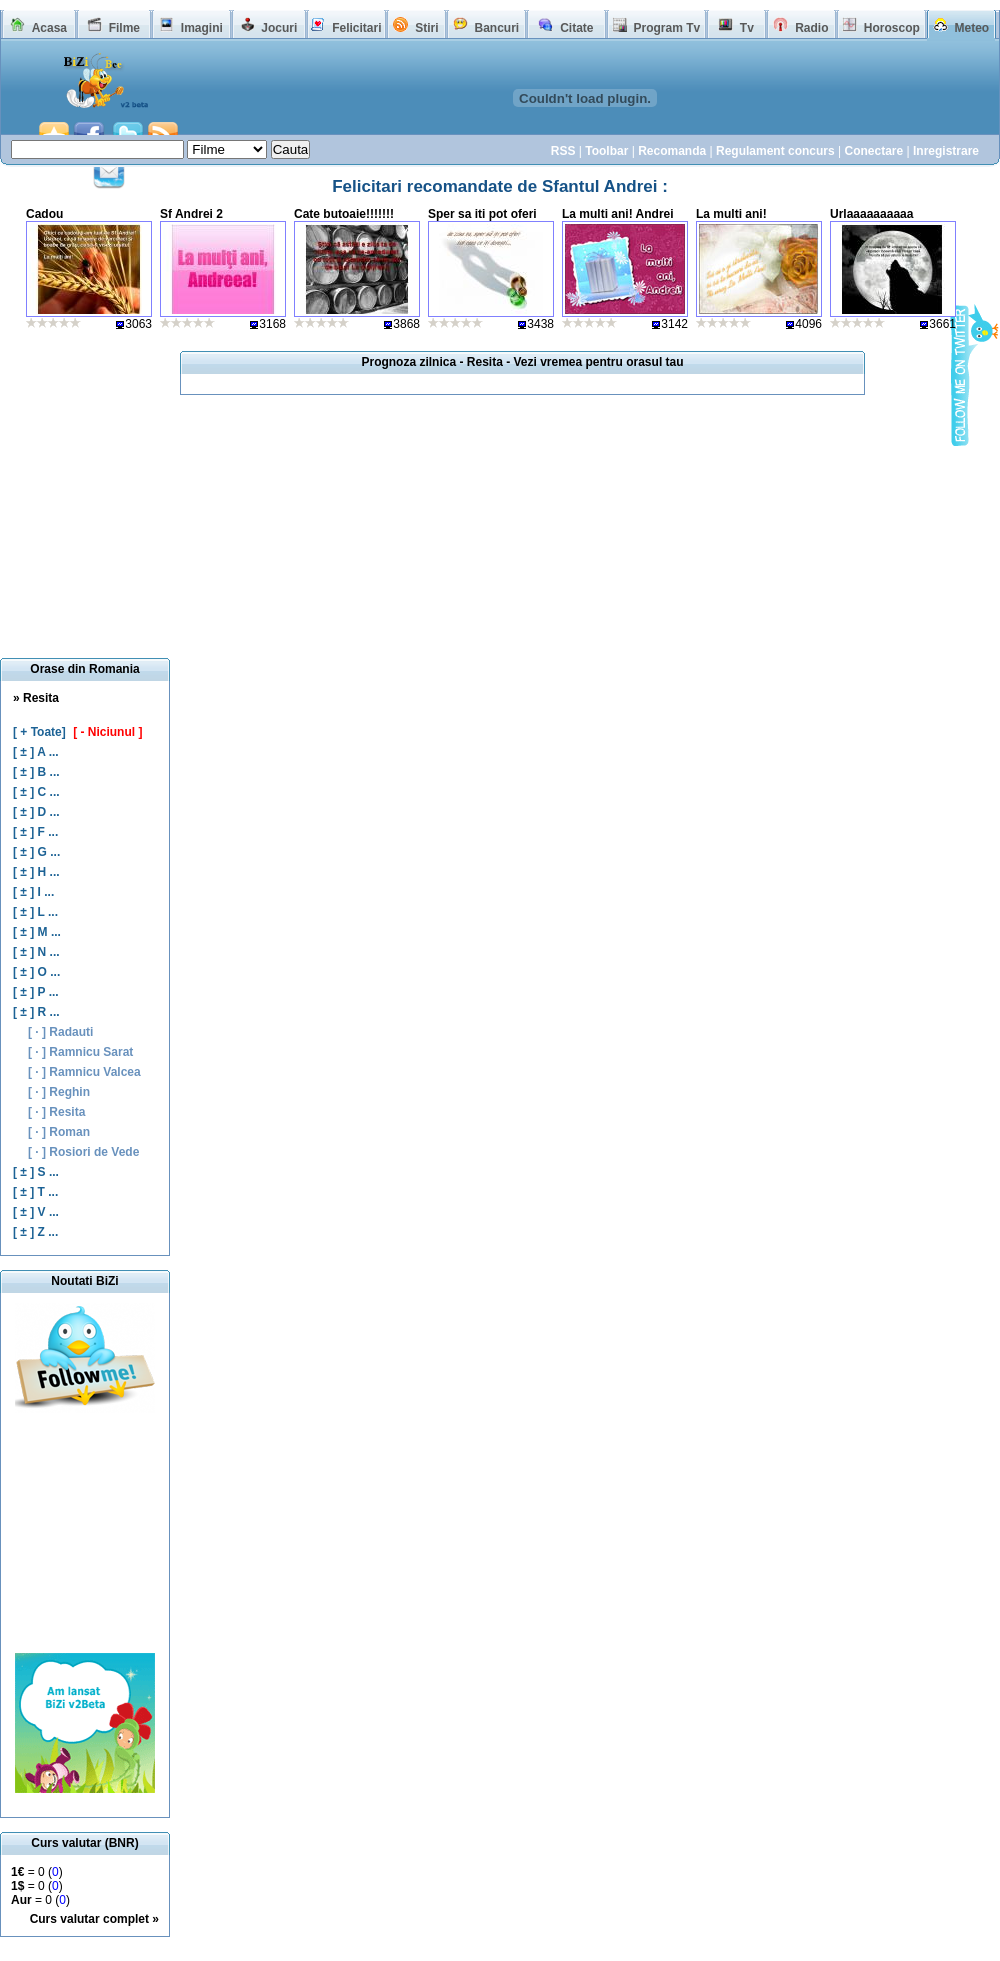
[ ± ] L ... (35, 912)
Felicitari (356, 28)
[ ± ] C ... (36, 792)
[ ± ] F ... (35, 832)
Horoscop (892, 28)
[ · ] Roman (59, 1132)
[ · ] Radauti (60, 1032)
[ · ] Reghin (59, 1092)
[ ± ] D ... (36, 812)
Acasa (49, 28)
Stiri (426, 28)
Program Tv (666, 28)
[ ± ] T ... (35, 1192)
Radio (811, 28)
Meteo (972, 28)
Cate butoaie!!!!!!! (344, 214)
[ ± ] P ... (36, 992)
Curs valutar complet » (94, 1919)
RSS (563, 151)
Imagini (202, 28)
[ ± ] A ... (36, 752)
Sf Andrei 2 (191, 214)
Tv (747, 28)
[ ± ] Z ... (35, 1232)
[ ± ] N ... (36, 952)
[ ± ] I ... (33, 892)
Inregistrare (946, 151)
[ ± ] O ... (36, 972)
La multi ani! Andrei (618, 214)
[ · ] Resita (56, 1112)
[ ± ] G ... (36, 852)
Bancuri (496, 28)
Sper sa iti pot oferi (482, 214)
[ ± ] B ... (36, 772)
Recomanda (672, 151)
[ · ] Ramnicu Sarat (80, 1052)
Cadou (44, 214)
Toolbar (606, 151)
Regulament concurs (775, 151)
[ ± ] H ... (36, 872)
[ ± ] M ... (37, 932)
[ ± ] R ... (36, 1012)
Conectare (873, 151)
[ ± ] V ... (36, 1212)
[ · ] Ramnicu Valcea (84, 1072)
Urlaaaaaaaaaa (871, 214)
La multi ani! (731, 214)
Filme (124, 28)
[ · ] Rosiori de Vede (83, 1152)
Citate (576, 28)
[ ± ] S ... (36, 1172)
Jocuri (279, 28)
